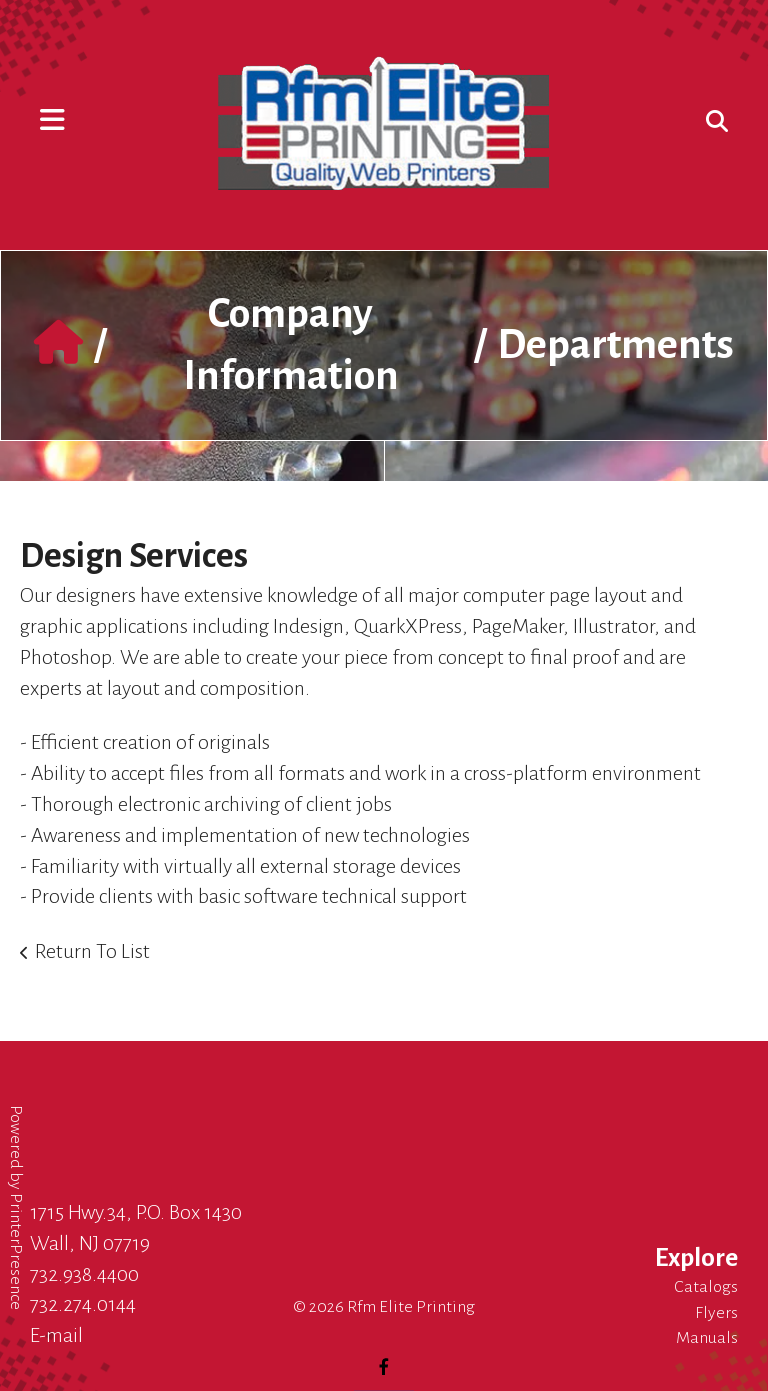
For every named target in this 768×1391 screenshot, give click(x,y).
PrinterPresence (16, 1251)
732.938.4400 (84, 1274)
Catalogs (706, 1287)
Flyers (716, 1313)
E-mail (56, 1335)
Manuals (707, 1338)
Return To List (92, 951)
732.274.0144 (83, 1304)
